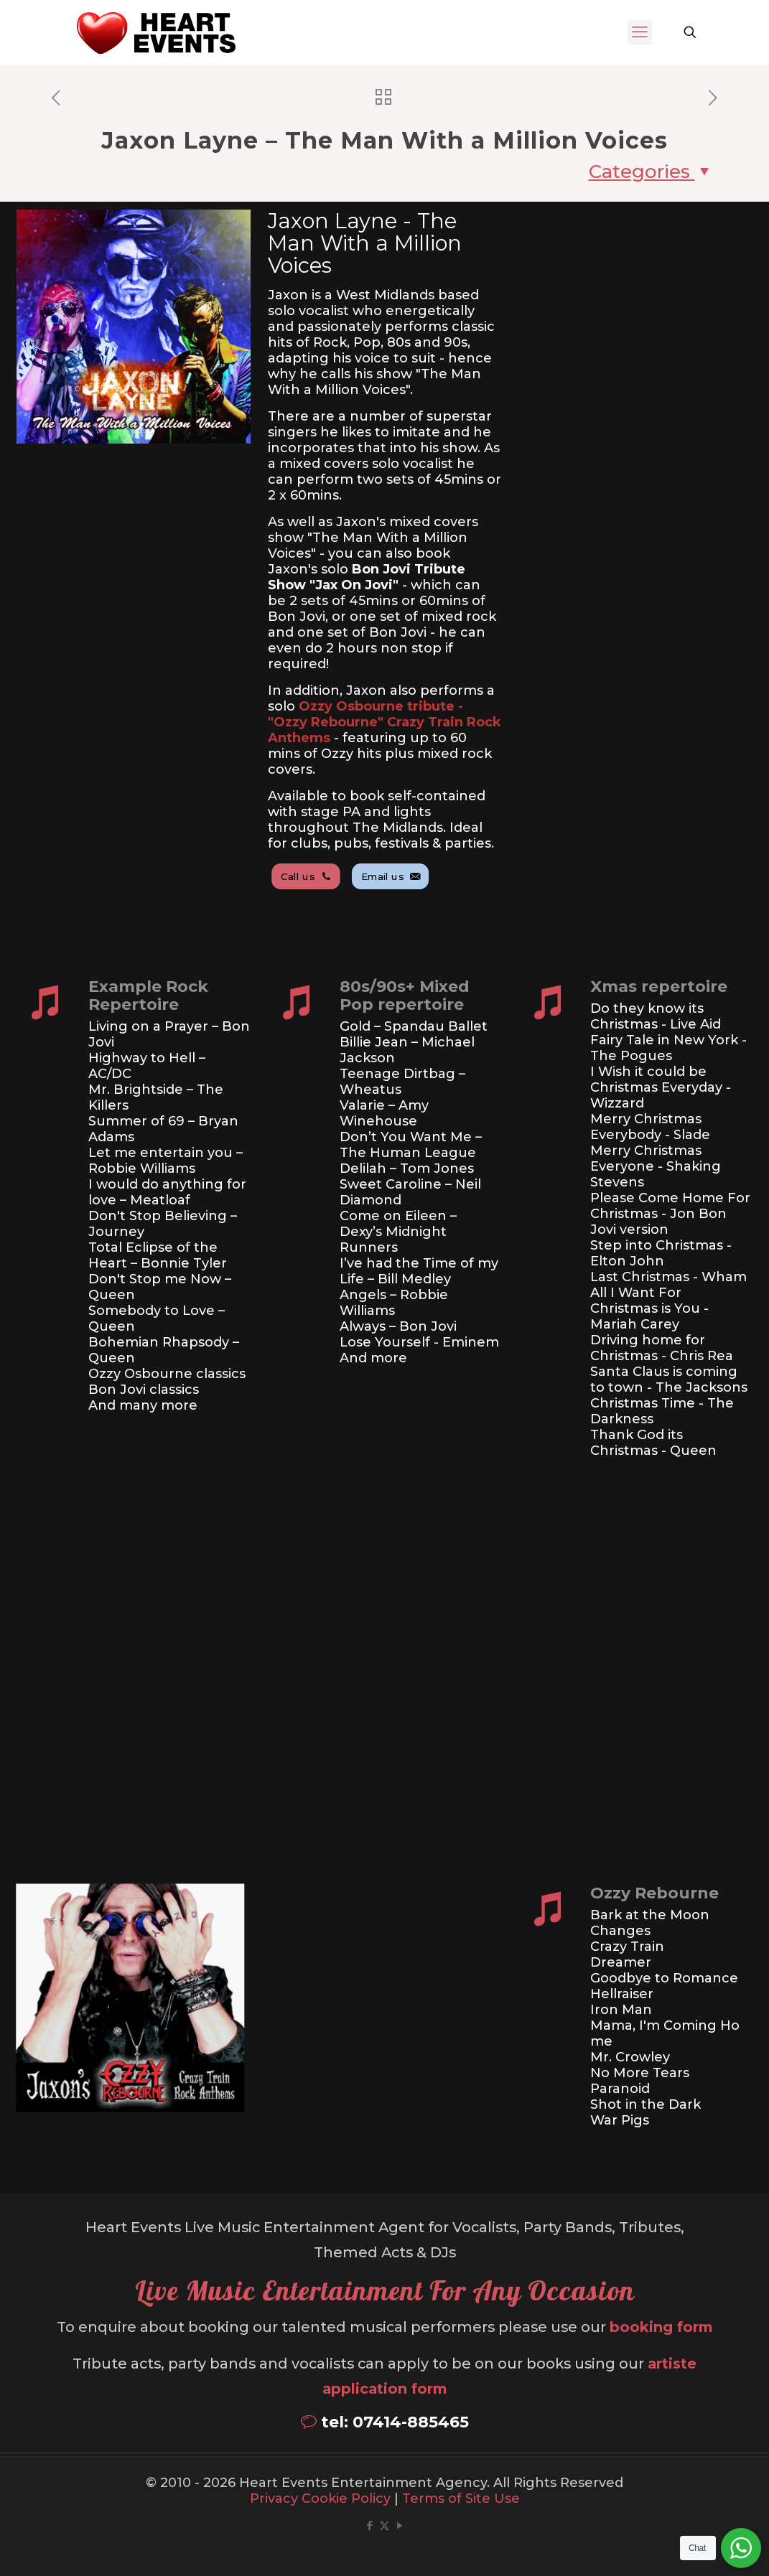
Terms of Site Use (461, 2498)
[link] (99, 2006)
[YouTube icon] (399, 2525)
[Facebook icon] (369, 2525)
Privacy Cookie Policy (320, 2498)
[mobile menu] (640, 32)
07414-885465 (411, 2422)
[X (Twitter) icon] (384, 2525)
